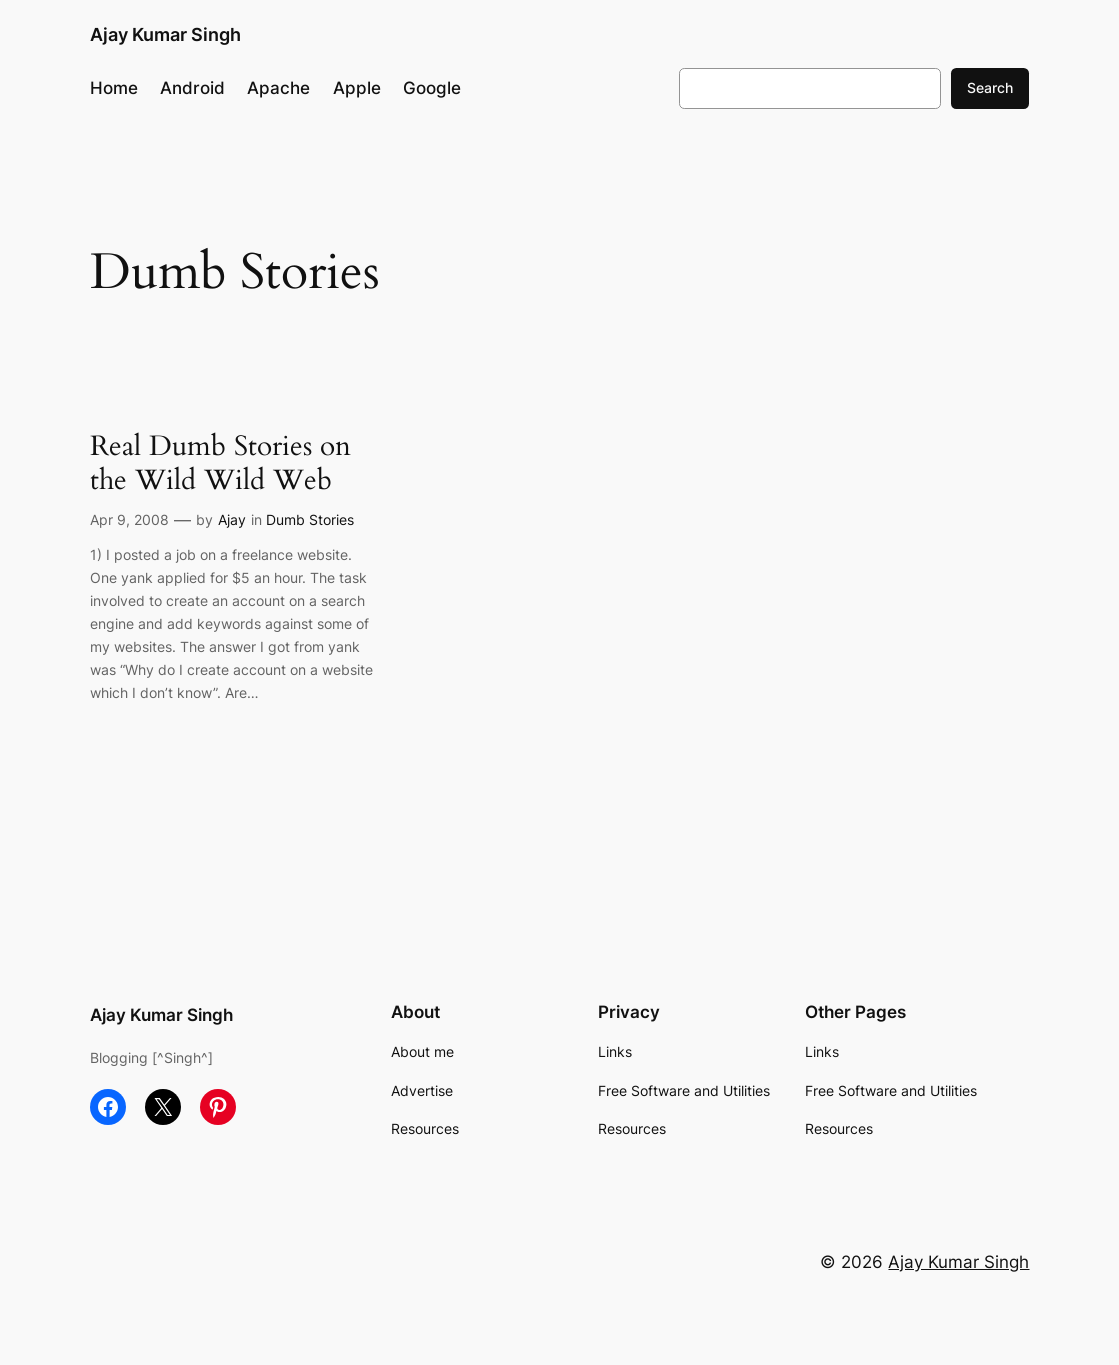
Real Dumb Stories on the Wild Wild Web (220, 463)
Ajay (232, 519)
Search (990, 87)
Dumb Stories (310, 519)
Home (114, 88)
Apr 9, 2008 (129, 519)
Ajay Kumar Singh (165, 34)
